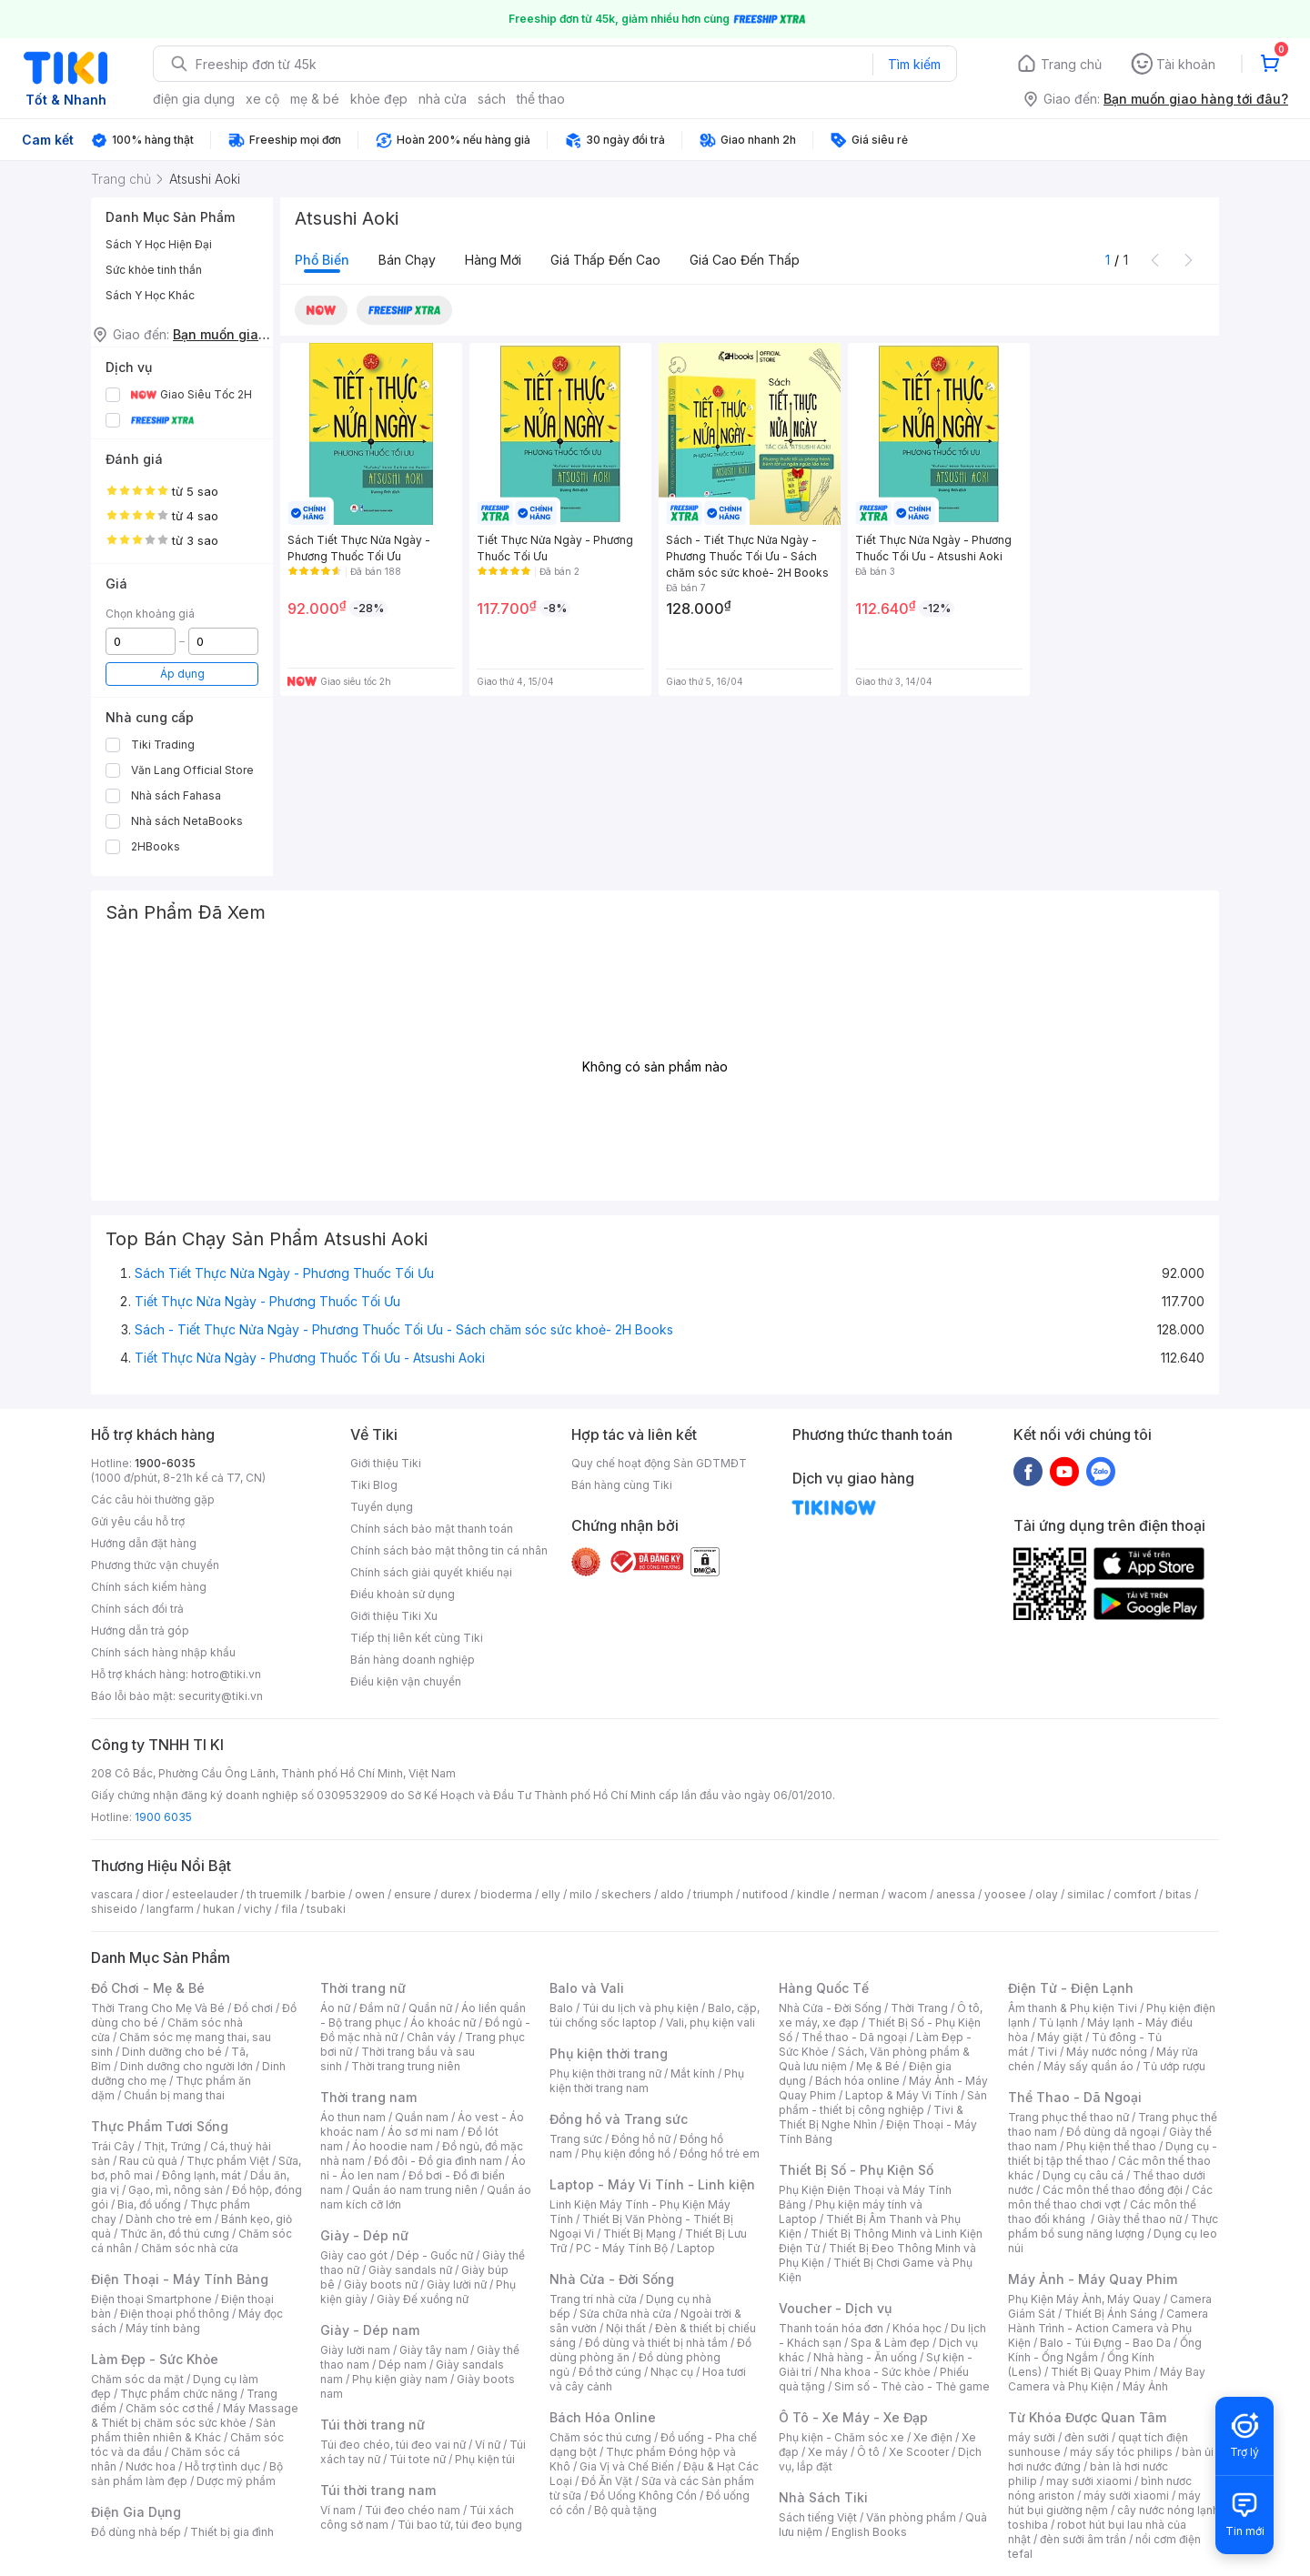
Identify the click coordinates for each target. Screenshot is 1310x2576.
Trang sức (575, 2139)
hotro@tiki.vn (226, 1674)
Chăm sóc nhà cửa (189, 2248)
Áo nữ (335, 2008)
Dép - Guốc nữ (435, 2255)
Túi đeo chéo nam (412, 2510)
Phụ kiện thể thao (1111, 2146)
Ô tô (868, 2452)
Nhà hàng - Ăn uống (865, 2357)
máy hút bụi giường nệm (1104, 2503)
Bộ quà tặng (625, 2510)
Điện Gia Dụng (136, 2512)
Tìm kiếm (914, 64)
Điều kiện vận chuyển (405, 1681)
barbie (328, 1894)
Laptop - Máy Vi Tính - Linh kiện (652, 2184)
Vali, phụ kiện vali (710, 2022)
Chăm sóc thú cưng (600, 2437)
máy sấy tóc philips (1121, 2452)
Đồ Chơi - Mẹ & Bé (148, 1988)
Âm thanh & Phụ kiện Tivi (1072, 2008)
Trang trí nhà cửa (593, 2299)
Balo (561, 2008)
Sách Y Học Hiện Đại (159, 244)
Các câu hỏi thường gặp (153, 1499)
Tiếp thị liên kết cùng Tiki (416, 1638)
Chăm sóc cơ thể (170, 2408)
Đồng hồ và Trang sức (618, 2119)
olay (1046, 1894)
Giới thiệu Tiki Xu (394, 1616)
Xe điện (932, 2437)
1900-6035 (165, 1463)
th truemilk (274, 1894)
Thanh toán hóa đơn (831, 2328)
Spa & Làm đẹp (890, 2343)
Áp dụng (182, 673)
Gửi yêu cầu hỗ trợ (138, 1521)
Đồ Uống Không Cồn (643, 2495)
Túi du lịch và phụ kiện (640, 2008)
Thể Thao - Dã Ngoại (1075, 2097)
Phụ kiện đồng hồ (625, 2153)
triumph (713, 1894)
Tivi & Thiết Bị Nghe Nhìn (871, 2117)
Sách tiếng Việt (818, 2517)
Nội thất (626, 2328)
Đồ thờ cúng (610, 2372)
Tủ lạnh (1058, 2022)
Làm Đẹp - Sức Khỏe (154, 2359)
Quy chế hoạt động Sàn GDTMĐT (659, 1463)
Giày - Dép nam (369, 2330)
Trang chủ (1071, 64)
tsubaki (326, 1909)
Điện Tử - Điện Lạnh (1071, 1988)
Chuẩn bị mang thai (174, 2095)
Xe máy (828, 2452)
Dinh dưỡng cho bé (172, 2051)
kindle (813, 1894)
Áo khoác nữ (443, 2022)
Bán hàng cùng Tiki (621, 1485)
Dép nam (402, 2364)
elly (550, 1894)
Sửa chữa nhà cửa (625, 2313)
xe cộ (262, 98)
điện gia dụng (194, 98)
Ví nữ (487, 2444)
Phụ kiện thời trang (608, 2053)
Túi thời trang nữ (372, 2424)
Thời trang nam (368, 2097)
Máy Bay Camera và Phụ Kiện (1106, 2379)
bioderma (506, 1894)
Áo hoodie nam (392, 2146)
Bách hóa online (857, 2081)
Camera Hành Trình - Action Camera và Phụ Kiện (1108, 2328)
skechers (626, 1894)
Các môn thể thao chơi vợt (1110, 2197)
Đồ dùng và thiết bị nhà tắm (656, 2343)
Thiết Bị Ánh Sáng (1110, 2313)
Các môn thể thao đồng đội (1113, 2190)
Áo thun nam (353, 2117)
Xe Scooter (919, 2452)
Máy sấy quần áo (1088, 2066)
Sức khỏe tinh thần (154, 270)
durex (455, 1894)
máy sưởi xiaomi (1126, 2495)
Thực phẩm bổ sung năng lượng (1113, 2226)
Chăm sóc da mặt (137, 2379)
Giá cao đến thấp (745, 259)
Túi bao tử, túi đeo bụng (460, 2524)
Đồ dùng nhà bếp (136, 2532)
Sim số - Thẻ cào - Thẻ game (912, 2386)
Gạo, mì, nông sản (175, 2190)
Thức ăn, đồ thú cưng (174, 2233)
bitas (1178, 1894)
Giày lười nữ (457, 2284)
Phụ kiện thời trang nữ (605, 2073)
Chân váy (431, 2037)
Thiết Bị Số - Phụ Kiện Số (856, 2170)
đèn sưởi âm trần (1083, 2539)
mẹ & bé (314, 98)
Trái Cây (113, 2146)
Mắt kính (692, 2073)
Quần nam (421, 2117)
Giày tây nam (433, 2350)
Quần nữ (430, 2008)
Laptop (696, 2248)
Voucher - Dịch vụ (835, 2308)
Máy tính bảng (163, 2328)
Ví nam (338, 2510)
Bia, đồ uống (149, 2204)
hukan (219, 1909)
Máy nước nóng (1106, 2051)
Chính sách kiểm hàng (149, 1587)
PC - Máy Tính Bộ (622, 2248)
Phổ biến (322, 259)
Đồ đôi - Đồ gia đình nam (438, 2161)
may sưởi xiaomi (1089, 2481)
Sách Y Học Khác (150, 295)
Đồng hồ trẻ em (720, 2153)
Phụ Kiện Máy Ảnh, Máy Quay (1084, 2299)
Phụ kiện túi (485, 2459)
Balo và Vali (586, 1988)
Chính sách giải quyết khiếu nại (431, 1572)
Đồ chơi (253, 2008)
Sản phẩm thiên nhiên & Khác (183, 2430)
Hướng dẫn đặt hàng (143, 1543)
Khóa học (917, 2328)
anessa (955, 1894)
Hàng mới (493, 259)
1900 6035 (163, 1817)
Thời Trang (919, 2008)
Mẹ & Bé (878, 2066)
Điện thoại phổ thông (174, 2313)
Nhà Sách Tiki (823, 2497)
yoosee (1005, 1894)
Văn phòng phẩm (911, 2517)
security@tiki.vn (220, 1696)
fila (289, 1909)
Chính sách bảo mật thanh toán (431, 1528)
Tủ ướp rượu (1174, 2066)
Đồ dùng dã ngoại (1113, 2131)
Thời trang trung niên (405, 2066)
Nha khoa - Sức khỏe (876, 2372)
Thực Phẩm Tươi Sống (159, 2126)
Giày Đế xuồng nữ (423, 2299)
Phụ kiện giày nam (400, 2379)
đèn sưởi (1086, 2437)
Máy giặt (1060, 2037)
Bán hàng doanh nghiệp (412, 1659)
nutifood (765, 1894)
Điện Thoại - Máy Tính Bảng (179, 2279)
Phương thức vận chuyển (155, 1565)
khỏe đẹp (379, 98)
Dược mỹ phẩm (236, 2481)
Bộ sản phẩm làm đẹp (187, 2474)
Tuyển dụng (381, 1507)
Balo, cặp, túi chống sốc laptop (654, 2015)
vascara (112, 1894)
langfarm (170, 1909)
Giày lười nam (355, 2350)
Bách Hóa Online (602, 2417)
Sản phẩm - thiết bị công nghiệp (883, 2102)
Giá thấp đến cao (605, 259)
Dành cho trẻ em (169, 2219)
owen (370, 1894)
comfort (1135, 1894)
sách (492, 98)
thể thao (541, 98)
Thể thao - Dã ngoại (854, 2037)
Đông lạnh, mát (201, 2175)
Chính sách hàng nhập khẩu (163, 1652)
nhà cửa (442, 98)
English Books (869, 2532)
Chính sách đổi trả (137, 1608)
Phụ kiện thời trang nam (646, 2081)
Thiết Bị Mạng (639, 2233)
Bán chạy (407, 259)
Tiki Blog (374, 1485)
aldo (672, 1894)
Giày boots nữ (381, 2284)
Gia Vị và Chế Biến (626, 2466)
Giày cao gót (354, 2255)
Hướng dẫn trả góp (140, 1630)
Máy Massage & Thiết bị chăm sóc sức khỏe (194, 2415)
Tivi (1047, 2051)
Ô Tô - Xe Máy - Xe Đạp (853, 2417)
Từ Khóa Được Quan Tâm (1087, 2417)
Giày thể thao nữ (1139, 2219)
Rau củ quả (148, 2161)
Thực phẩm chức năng (178, 2393)
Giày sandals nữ (410, 2270)
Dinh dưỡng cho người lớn (186, 2066)
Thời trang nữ (363, 1988)
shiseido (114, 1909)
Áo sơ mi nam (423, 2131)
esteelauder (204, 1894)
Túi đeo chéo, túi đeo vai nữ (393, 2444)
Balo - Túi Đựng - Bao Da (1105, 2343)
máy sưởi (1031, 2437)
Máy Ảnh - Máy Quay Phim (1092, 2279)
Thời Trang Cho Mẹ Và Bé (158, 2008)
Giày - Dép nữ (364, 2235)
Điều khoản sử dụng (402, 1594)
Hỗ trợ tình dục (222, 2466)
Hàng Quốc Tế (824, 1988)
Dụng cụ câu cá (1083, 2175)
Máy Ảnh (1145, 2386)
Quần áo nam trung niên (415, 2190)
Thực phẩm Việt (227, 2161)
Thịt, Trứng (172, 2146)
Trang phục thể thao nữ (1068, 2117)
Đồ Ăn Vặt (606, 2481)
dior (152, 1894)
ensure (412, 1894)
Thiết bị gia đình (232, 2532)
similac (1085, 1894)
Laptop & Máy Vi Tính (901, 2095)
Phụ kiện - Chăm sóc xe (841, 2437)
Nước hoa (151, 2466)
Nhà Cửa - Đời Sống (611, 2279)
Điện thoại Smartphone (151, 2299)
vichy (258, 1909)
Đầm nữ (379, 2008)
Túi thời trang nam (378, 2490)
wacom (907, 1894)
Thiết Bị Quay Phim (1101, 2372)
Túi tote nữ (417, 2459)
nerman (859, 1894)
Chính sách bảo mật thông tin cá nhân (449, 1550)
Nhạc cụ (671, 2372)
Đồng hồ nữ (640, 2139)
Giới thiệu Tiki (385, 1463)
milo (580, 1894)
